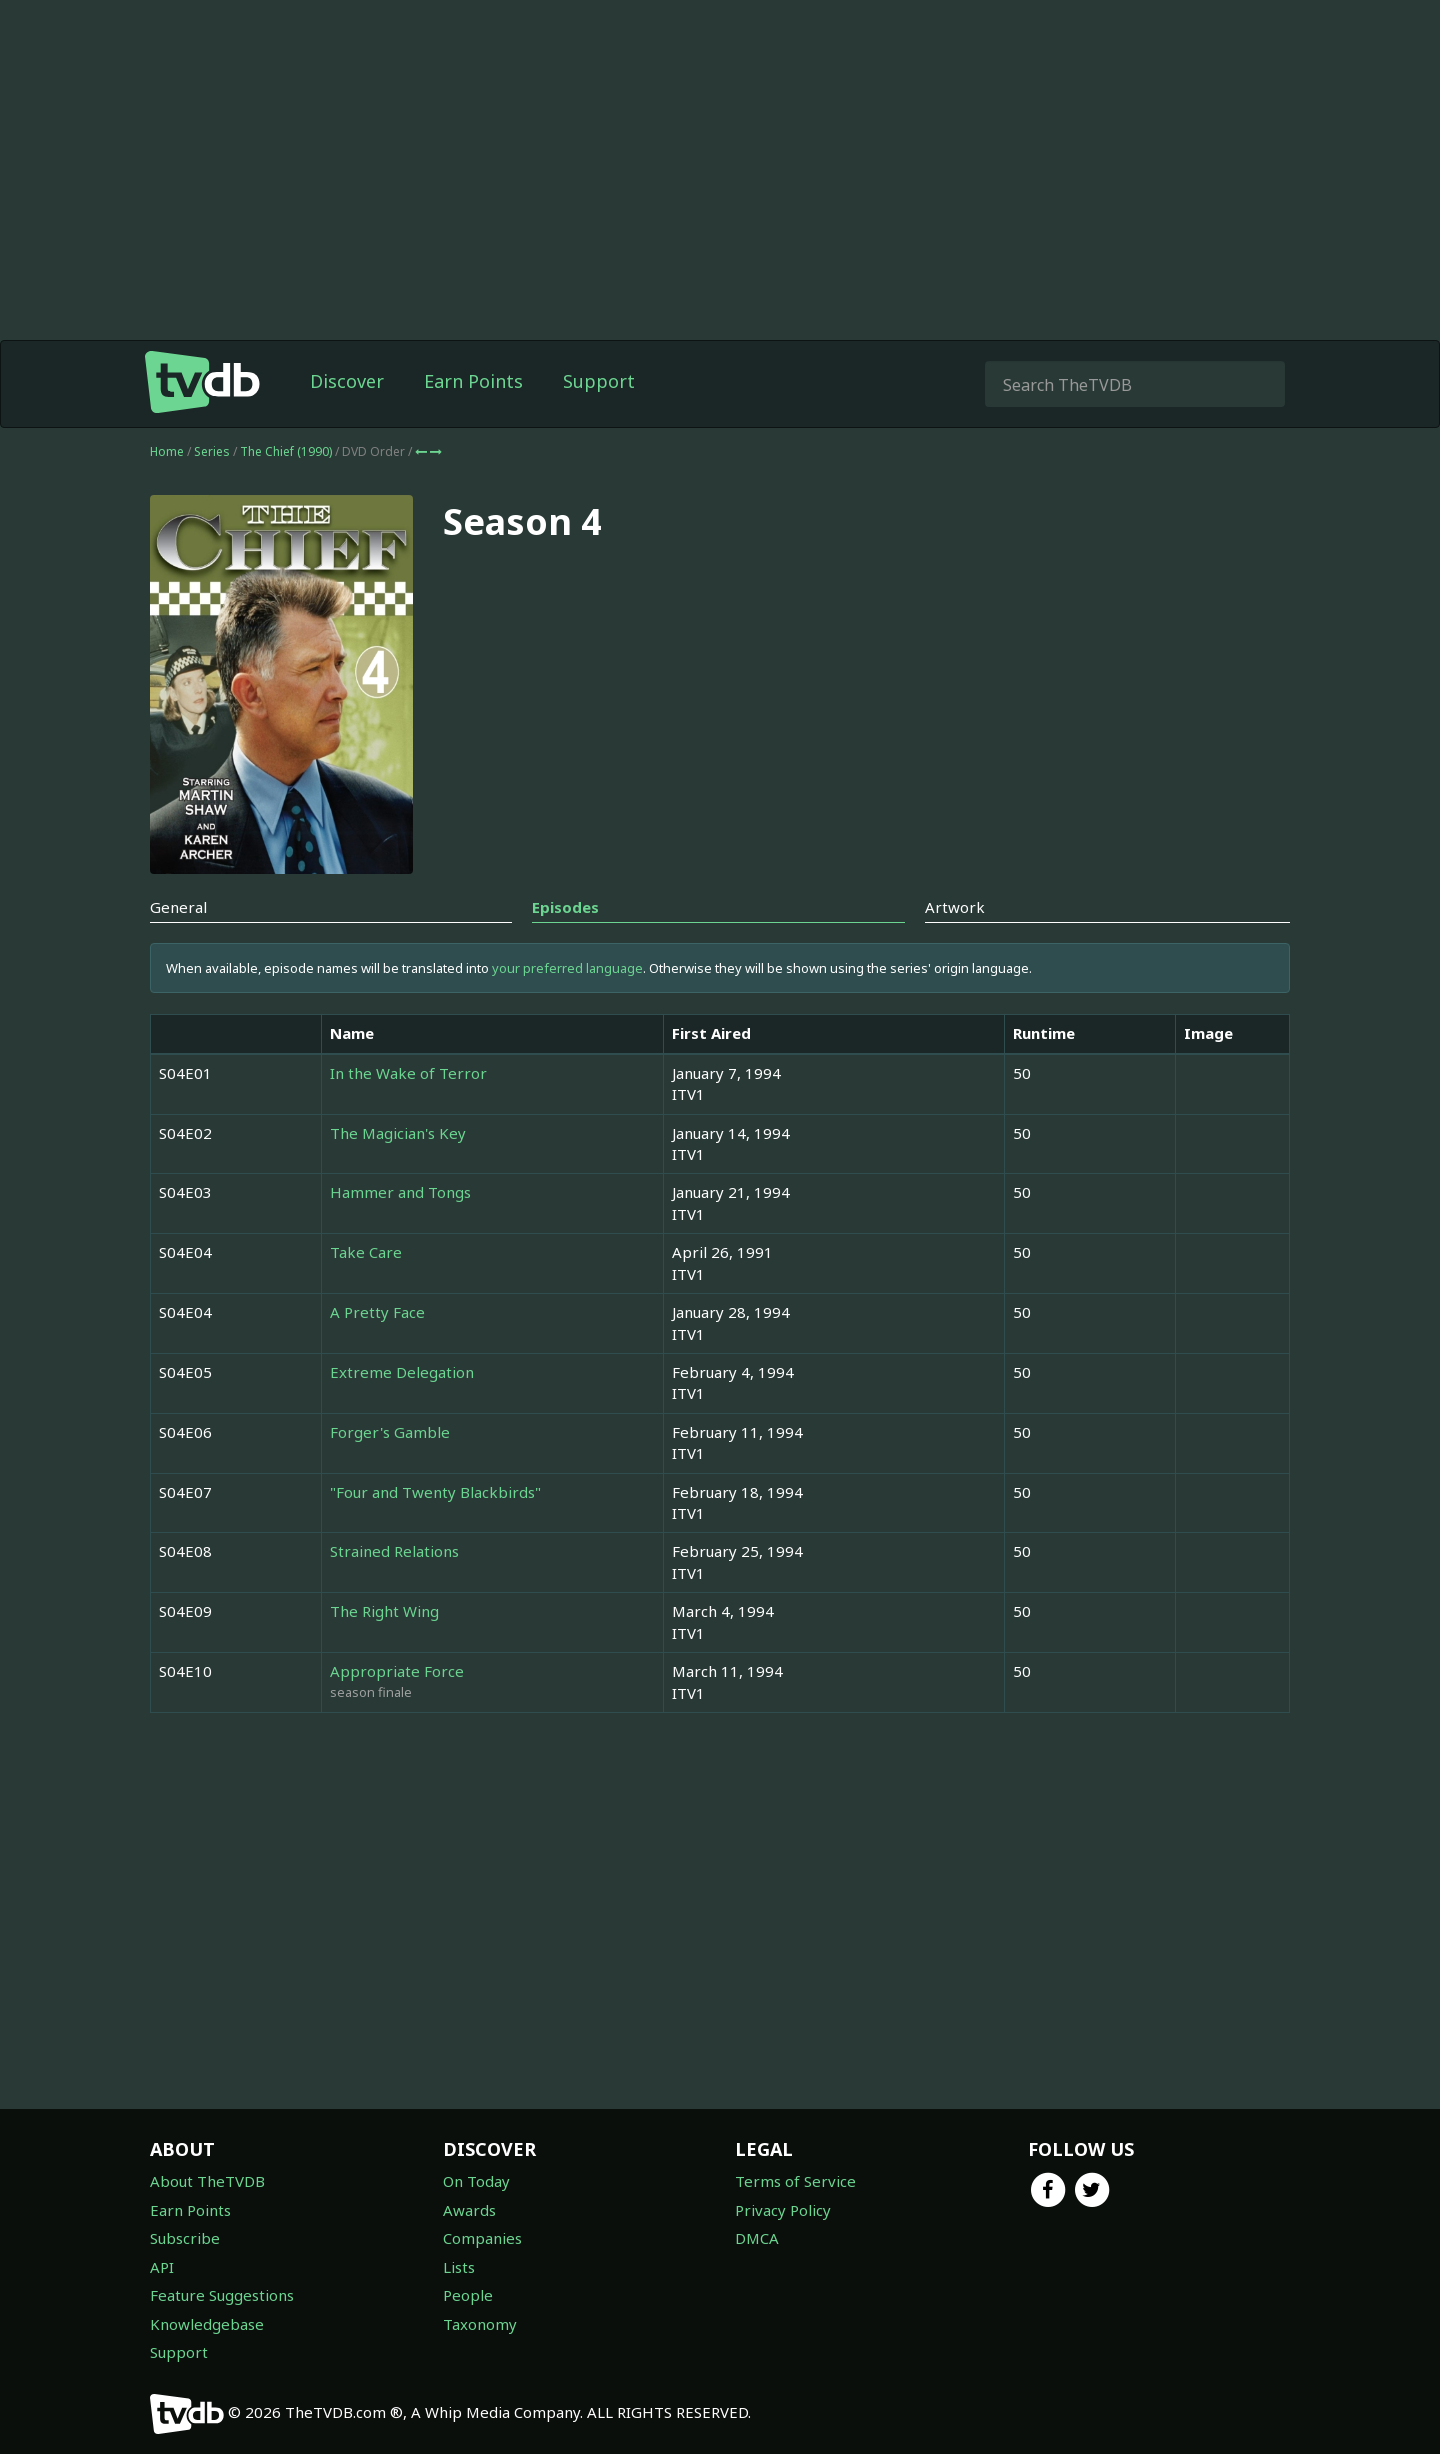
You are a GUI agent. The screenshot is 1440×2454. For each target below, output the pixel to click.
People (468, 2295)
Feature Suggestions (222, 2295)
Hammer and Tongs (400, 1192)
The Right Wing (384, 1611)
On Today (476, 2181)
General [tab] (178, 907)
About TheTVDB (207, 2181)
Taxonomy (480, 2324)
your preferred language (567, 968)
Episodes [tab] (565, 907)
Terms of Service (795, 2181)
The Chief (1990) (287, 451)
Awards (469, 2210)
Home (167, 451)
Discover (347, 381)
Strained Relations (394, 1551)
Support (599, 381)
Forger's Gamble (390, 1432)
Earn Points (473, 381)
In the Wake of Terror (408, 1073)
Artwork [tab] (955, 907)
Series (212, 451)
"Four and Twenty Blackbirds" (435, 1492)
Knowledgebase (207, 2324)
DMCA (757, 2238)
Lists (459, 2267)
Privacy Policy (783, 2210)
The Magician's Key (398, 1133)
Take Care (366, 1252)
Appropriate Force (397, 1671)
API (162, 2267)
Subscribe (185, 2238)
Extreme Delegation (402, 1372)
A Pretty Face (377, 1312)
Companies (482, 2238)
